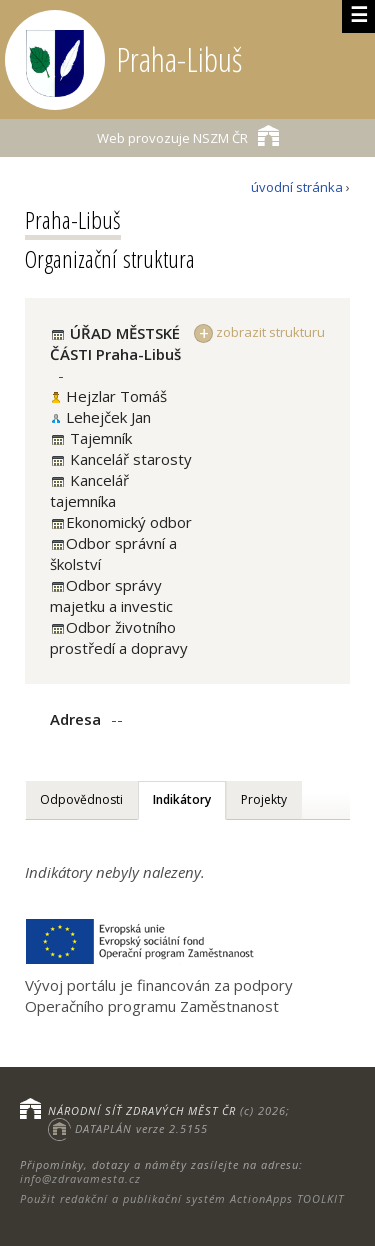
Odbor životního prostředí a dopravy (119, 637)
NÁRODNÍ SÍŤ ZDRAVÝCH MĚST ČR (142, 1110)
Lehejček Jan (108, 417)
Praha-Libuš (73, 219)
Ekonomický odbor (129, 522)
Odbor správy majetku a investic (111, 595)
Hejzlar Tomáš (116, 396)
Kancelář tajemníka (89, 490)
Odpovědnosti (81, 799)
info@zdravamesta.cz (80, 1178)
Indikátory (182, 799)
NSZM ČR (188, 135)
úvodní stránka (297, 187)
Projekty (264, 799)
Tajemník (99, 438)
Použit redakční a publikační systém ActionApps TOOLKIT (182, 1198)
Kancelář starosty (129, 459)
